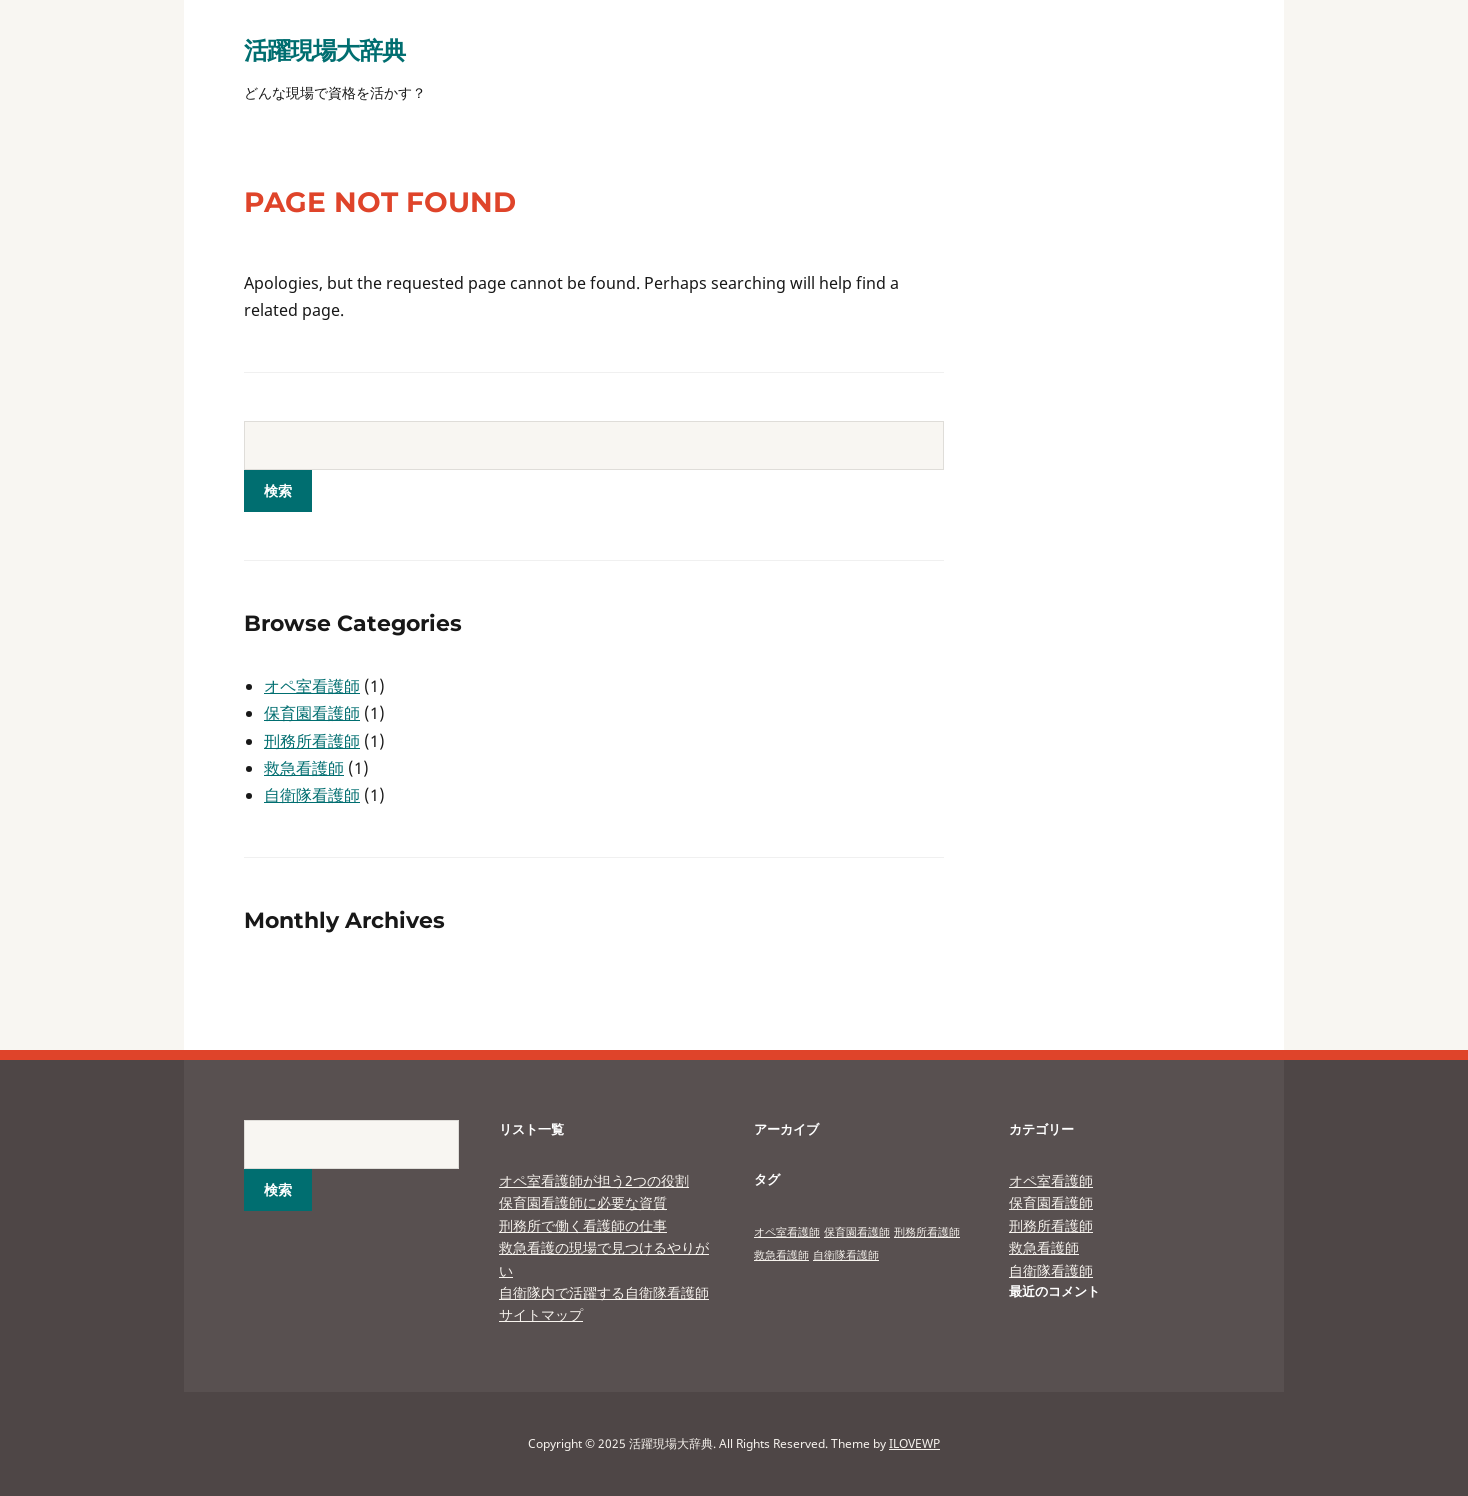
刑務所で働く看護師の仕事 (583, 1225)
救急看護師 (304, 768)
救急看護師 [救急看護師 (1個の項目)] (781, 1255)
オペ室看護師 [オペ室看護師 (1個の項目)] (787, 1232)
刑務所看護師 (312, 741)
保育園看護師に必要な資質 (583, 1202)
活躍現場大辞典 (324, 49)
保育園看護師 (312, 713)
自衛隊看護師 (312, 795)
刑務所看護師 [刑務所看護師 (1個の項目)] (927, 1232)
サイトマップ (541, 1314)
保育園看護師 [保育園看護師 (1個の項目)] (857, 1232)
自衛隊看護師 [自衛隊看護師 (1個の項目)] (846, 1255)
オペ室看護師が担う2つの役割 (594, 1180)
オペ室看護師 (312, 686)
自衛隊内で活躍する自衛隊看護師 (604, 1292)
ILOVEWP (914, 1443)
